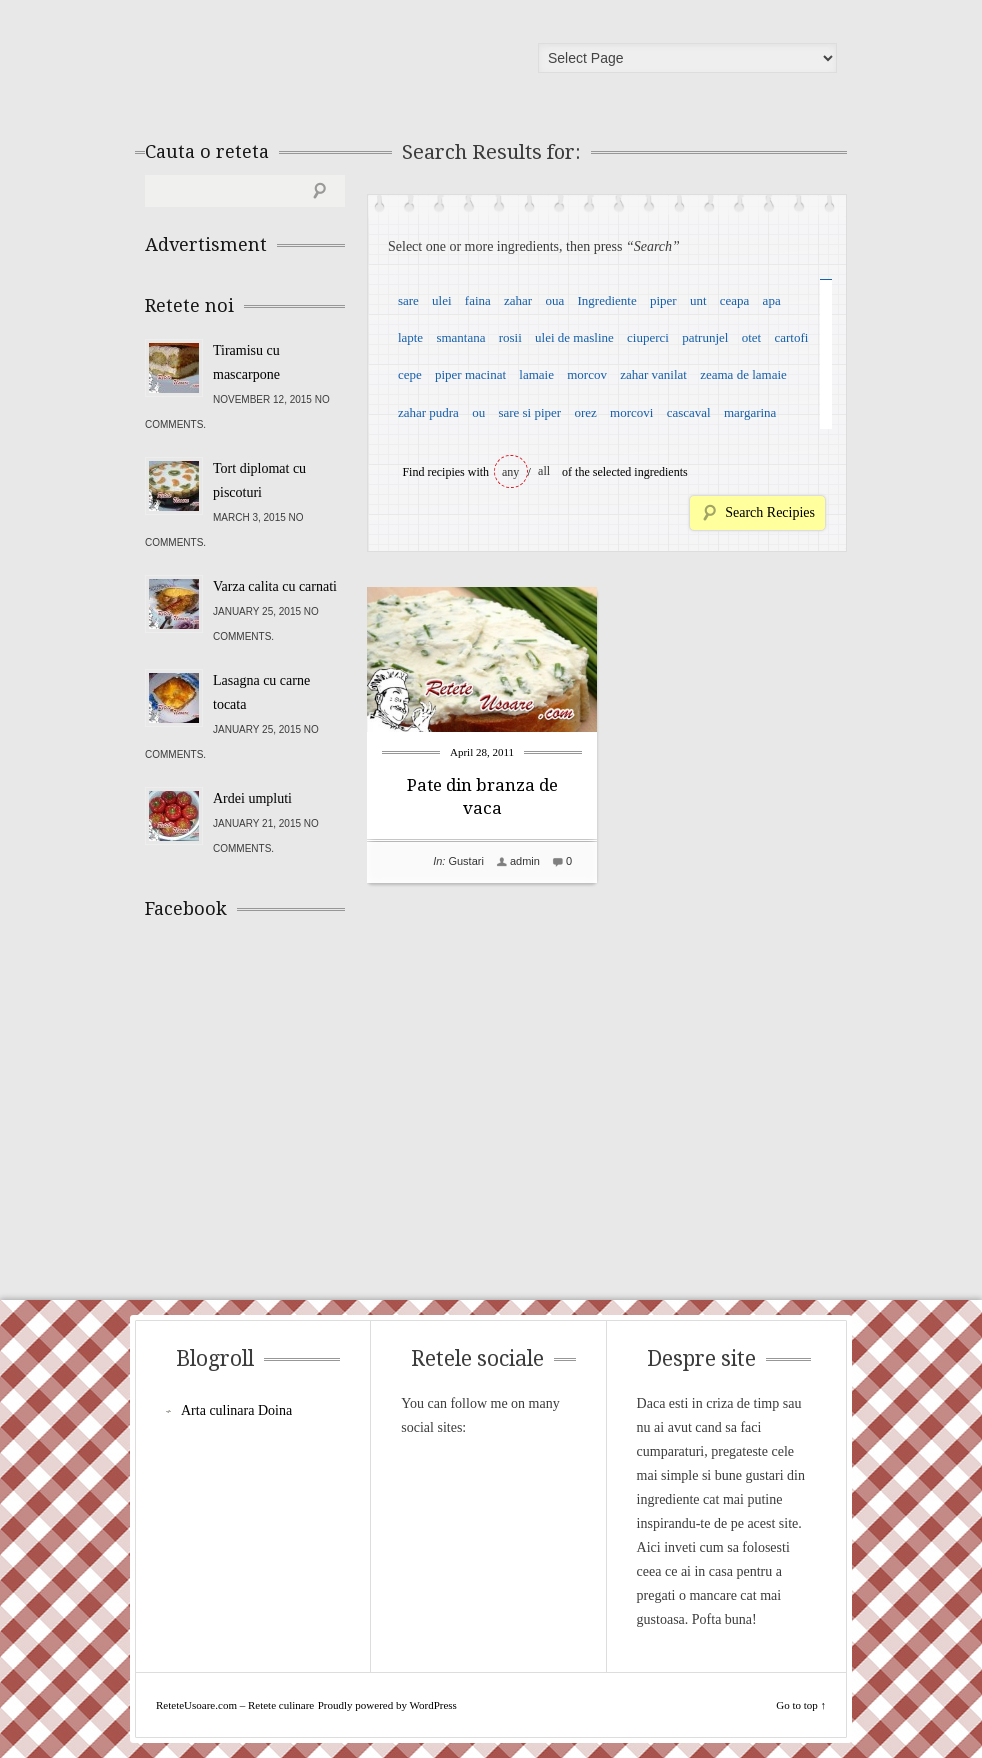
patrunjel (705, 337)
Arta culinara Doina (236, 1410)
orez (585, 412)
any (510, 472)
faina (478, 300)
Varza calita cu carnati (275, 586)
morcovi (631, 412)
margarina (750, 412)
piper (663, 300)
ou (478, 412)
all (544, 471)
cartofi (791, 337)
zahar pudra (428, 412)
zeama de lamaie (743, 374)
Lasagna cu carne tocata (261, 692)
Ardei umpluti (252, 798)
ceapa (735, 300)
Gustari (465, 861)
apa (772, 300)
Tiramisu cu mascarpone (246, 362)
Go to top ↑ (801, 1705)
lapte (410, 337)
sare (408, 300)
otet (752, 337)
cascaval (689, 412)
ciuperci (648, 337)
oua (554, 300)
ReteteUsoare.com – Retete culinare (289, 63)
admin (525, 861)
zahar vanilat (653, 374)
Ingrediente (606, 300)
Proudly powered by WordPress (387, 1705)
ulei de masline (574, 337)
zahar (518, 300)
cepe (410, 374)
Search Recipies (770, 512)
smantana (460, 337)
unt (698, 300)
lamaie (536, 374)
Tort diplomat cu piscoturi (259, 480)
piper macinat (470, 374)
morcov (587, 374)
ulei (442, 300)
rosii (510, 337)
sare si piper (529, 412)
